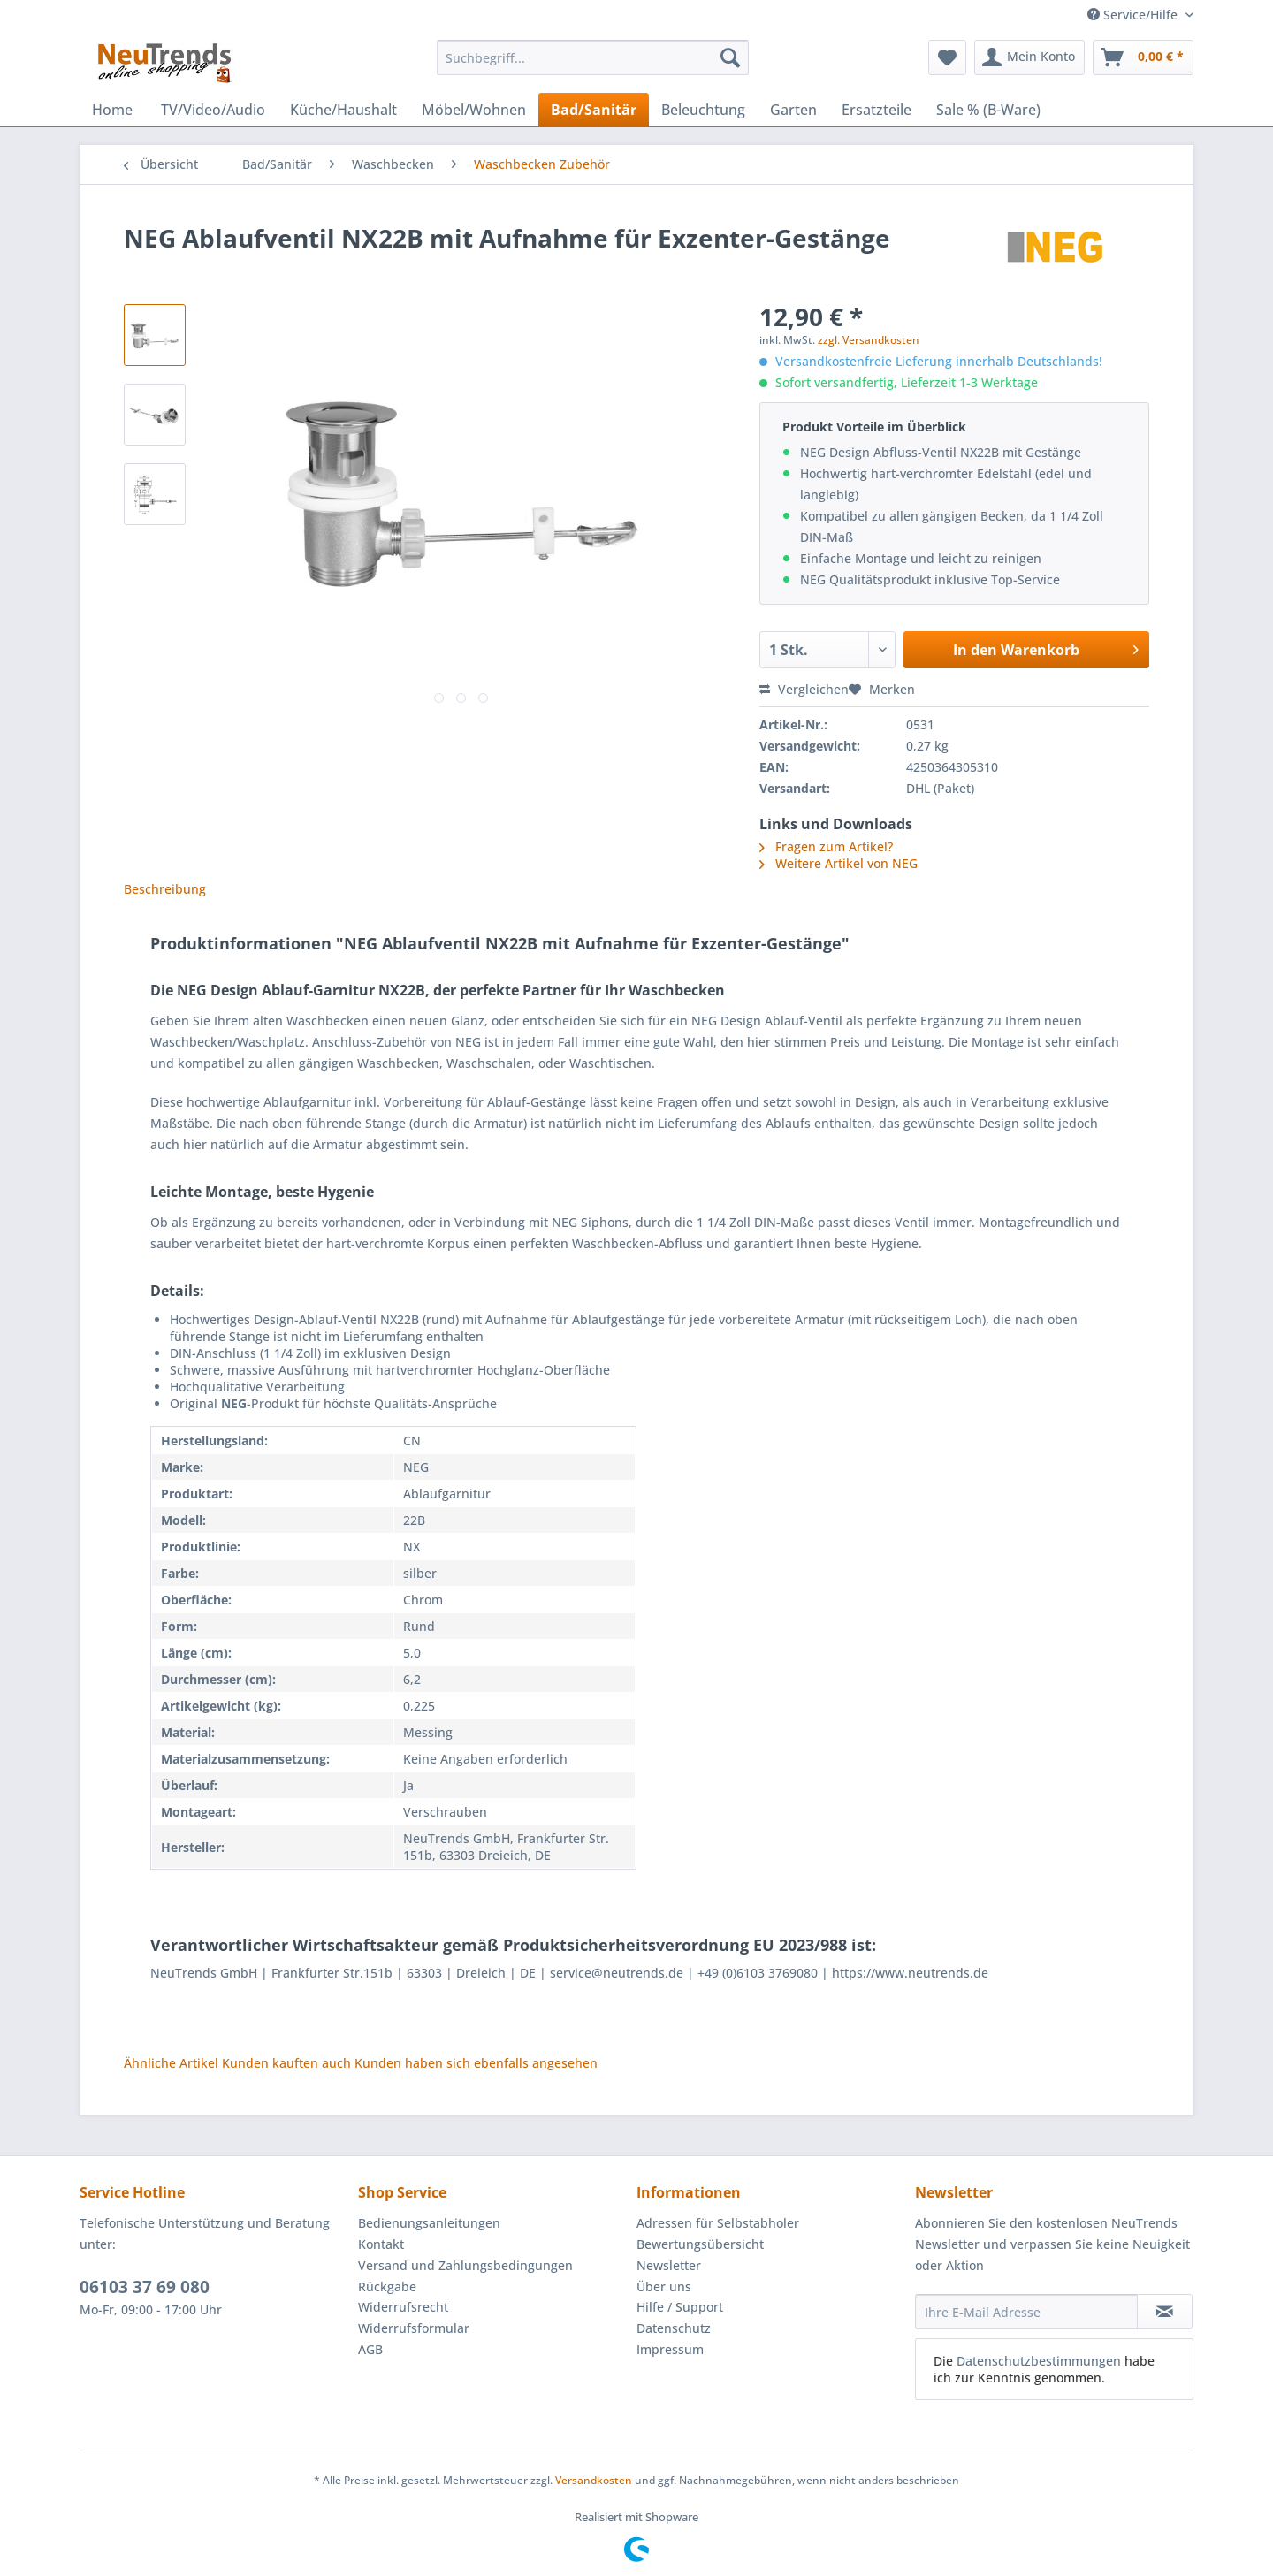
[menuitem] (593, 66)
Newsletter (668, 2265)
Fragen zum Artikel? (826, 846)
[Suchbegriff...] (593, 57)
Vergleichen (804, 689)
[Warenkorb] (1143, 57)
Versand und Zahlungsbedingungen (465, 2265)
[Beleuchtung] (703, 109)
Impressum (670, 2349)
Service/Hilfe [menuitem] (1134, 14)
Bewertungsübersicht (700, 2244)
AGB (370, 2349)
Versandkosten (593, 2480)
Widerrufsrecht (403, 2306)
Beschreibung (165, 888)
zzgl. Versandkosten (868, 339)
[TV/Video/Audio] (213, 109)
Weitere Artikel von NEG (838, 863)
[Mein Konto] (1029, 57)
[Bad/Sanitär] (593, 109)
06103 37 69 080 (145, 2286)
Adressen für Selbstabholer (717, 2222)
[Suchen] (730, 57)
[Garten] (793, 109)
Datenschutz (673, 2328)
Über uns (663, 2286)
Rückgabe (387, 2286)
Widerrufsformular (413, 2328)
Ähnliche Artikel (171, 2062)
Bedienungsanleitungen (429, 2222)
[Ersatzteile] (876, 109)
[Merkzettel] (947, 57)
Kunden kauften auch (286, 2062)
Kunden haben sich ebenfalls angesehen (476, 2062)
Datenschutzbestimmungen (1039, 2360)
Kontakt (381, 2244)
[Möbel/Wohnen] (473, 109)
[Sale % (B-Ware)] (988, 109)
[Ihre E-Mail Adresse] (1026, 2311)
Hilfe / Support (679, 2306)
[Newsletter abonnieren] (1165, 2311)
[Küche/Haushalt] (343, 109)
